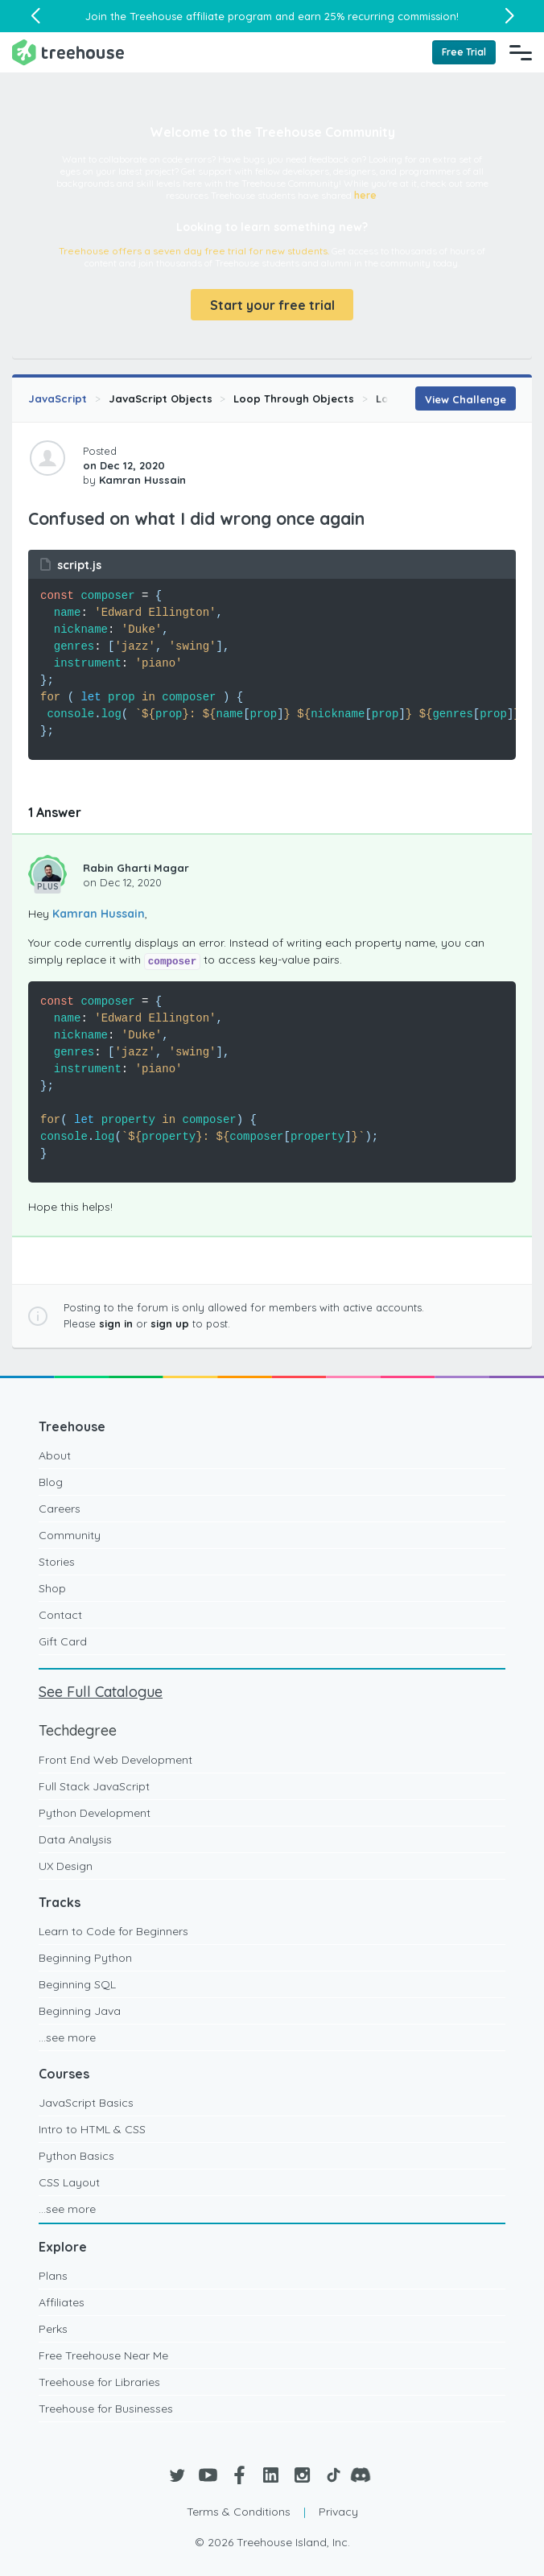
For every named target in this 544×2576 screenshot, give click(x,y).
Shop (52, 1588)
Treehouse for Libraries (99, 2382)
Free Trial (464, 52)
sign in (116, 1323)
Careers (59, 1508)
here (365, 195)
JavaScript (57, 398)
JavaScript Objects (160, 398)
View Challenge (465, 399)
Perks (53, 2329)
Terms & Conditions (239, 2511)
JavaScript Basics (86, 2102)
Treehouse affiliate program (201, 16)
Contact (60, 1615)
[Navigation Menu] (520, 52)
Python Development (94, 1813)
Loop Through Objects (293, 398)
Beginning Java (80, 2011)
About (55, 1455)
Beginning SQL (77, 1984)
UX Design (66, 1866)
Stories (57, 1561)
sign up (169, 1323)
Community (70, 1535)
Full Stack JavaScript (94, 1786)
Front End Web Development (115, 1759)
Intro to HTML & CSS (92, 2129)
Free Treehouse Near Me (103, 2355)
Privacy (338, 2511)
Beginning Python (85, 1958)
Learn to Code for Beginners (113, 1931)
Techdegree (78, 1730)
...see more (67, 2037)
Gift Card (63, 1641)
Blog (51, 1482)
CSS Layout (69, 2182)
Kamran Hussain (98, 913)
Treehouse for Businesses (106, 2408)
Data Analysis (75, 1839)
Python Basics (76, 2156)
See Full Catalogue (101, 1691)
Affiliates (61, 2302)
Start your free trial (272, 305)
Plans (53, 2275)
